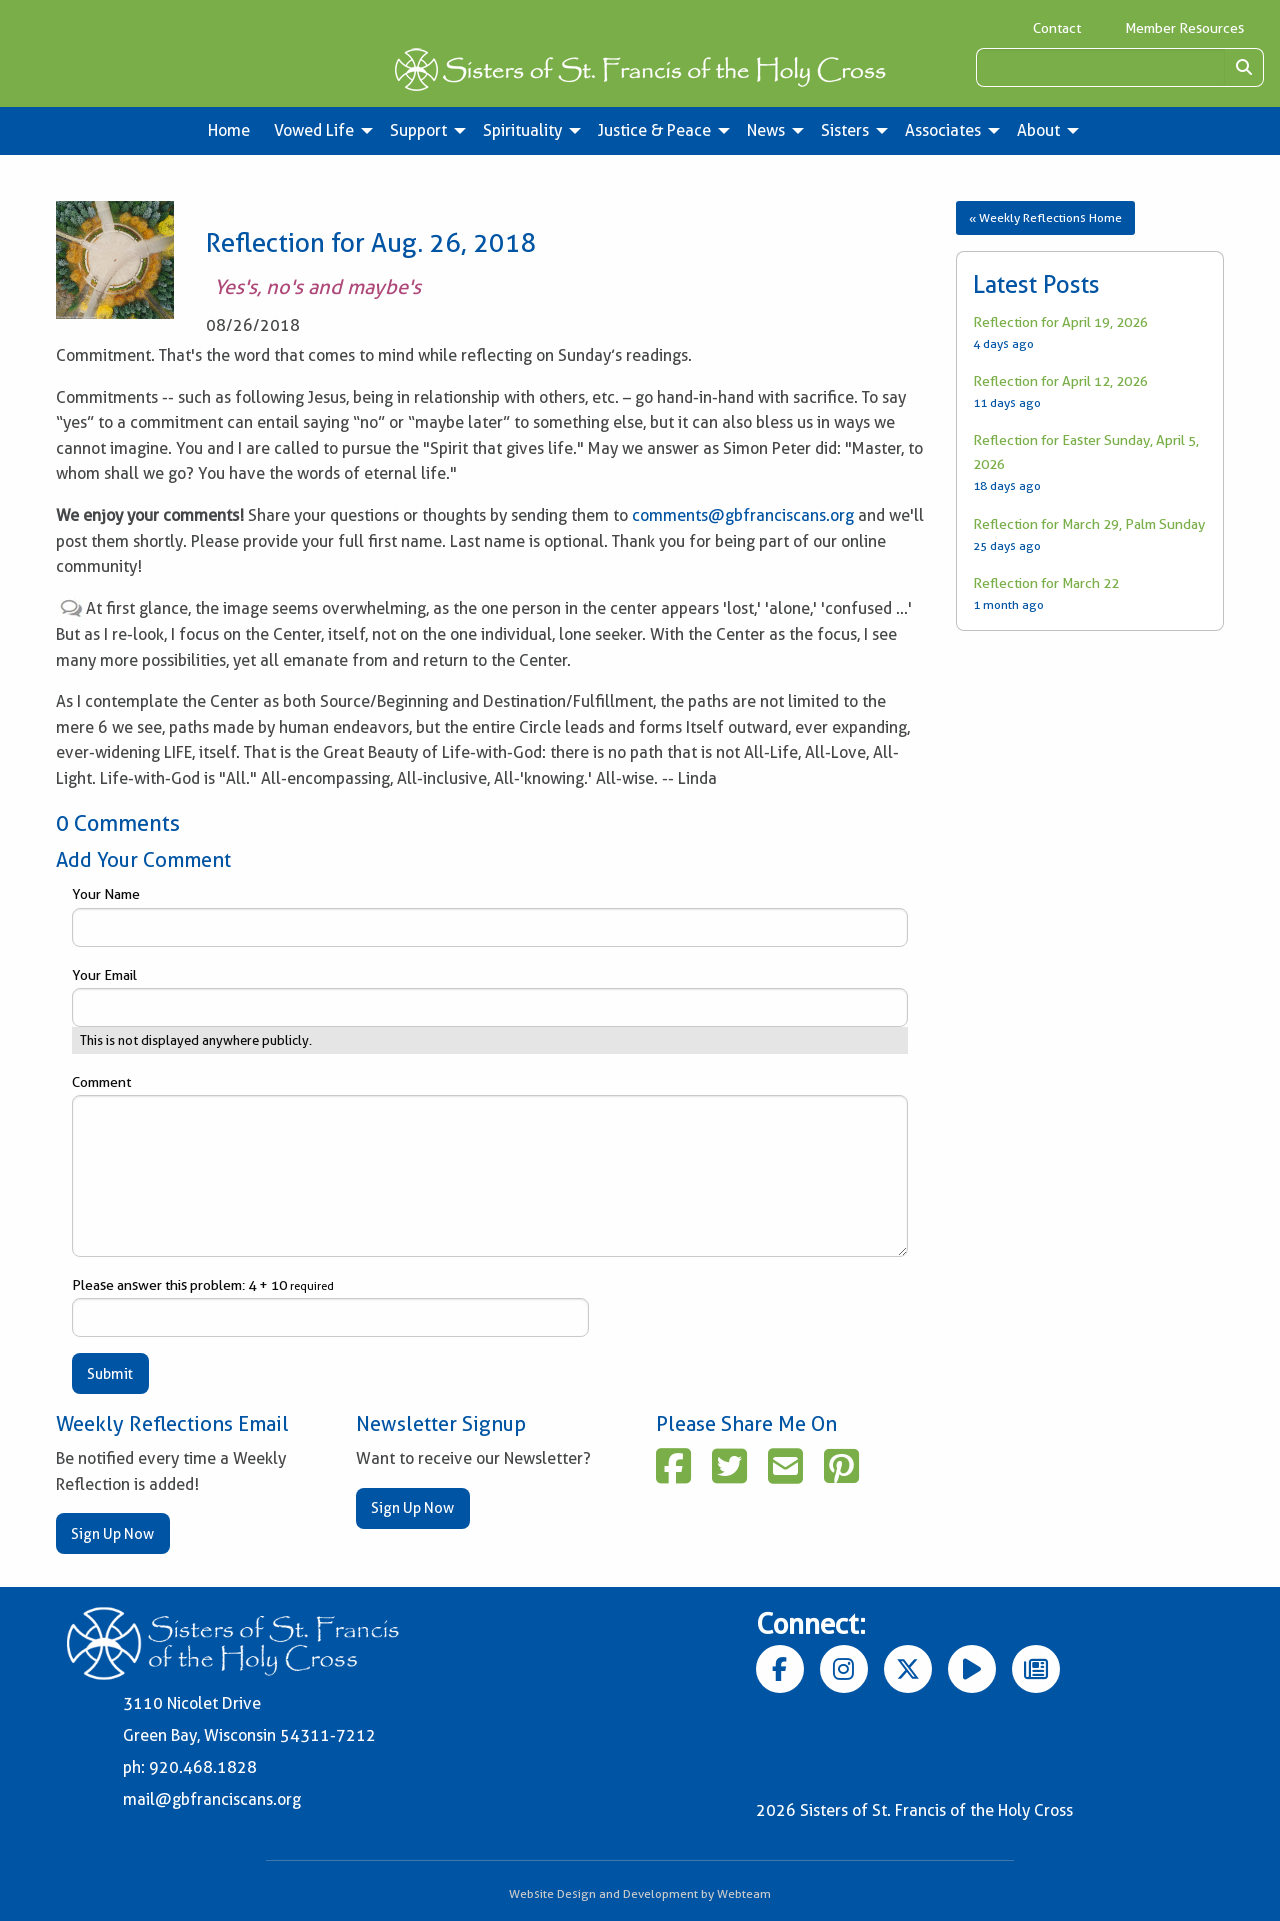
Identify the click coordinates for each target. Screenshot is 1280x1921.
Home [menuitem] (229, 130)
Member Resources (1184, 28)
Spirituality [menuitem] (522, 130)
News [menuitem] (766, 130)
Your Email (490, 997)
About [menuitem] (1038, 130)
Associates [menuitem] (943, 130)
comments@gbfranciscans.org (743, 515)
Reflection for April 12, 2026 (1060, 381)
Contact (1057, 28)
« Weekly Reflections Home (1045, 217)
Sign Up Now (112, 1534)
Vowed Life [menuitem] (314, 130)
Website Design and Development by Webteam (640, 1893)
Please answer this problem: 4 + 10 (330, 1307)
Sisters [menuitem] (845, 130)
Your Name (490, 916)
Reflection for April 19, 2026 (1060, 322)
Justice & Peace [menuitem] (654, 130)
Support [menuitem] (418, 130)
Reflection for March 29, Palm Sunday (1089, 524)
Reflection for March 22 (1046, 583)
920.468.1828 (203, 1767)
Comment (490, 1165)
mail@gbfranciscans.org (212, 1799)
